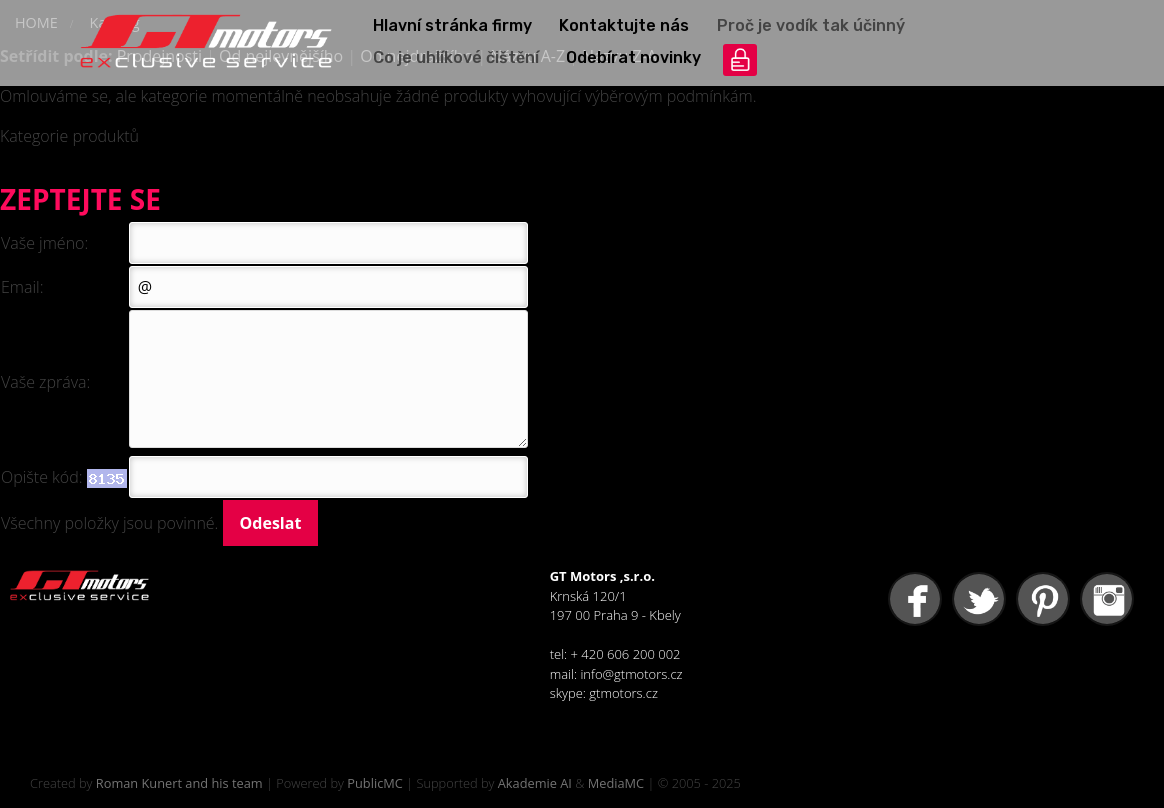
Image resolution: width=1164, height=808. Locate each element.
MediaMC (616, 783)
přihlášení (740, 60)
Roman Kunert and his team (179, 783)
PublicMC (375, 783)
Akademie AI (535, 783)
